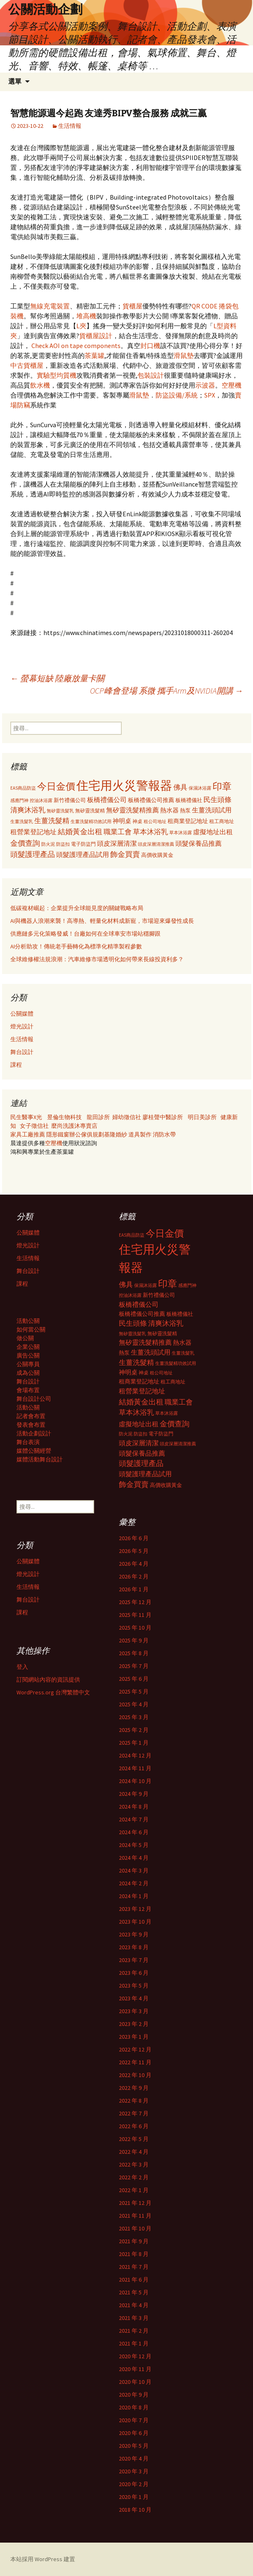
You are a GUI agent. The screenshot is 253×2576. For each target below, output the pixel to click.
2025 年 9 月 (134, 1640)
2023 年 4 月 (134, 1998)
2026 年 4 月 (134, 1563)
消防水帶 (164, 1134)
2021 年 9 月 (134, 2241)
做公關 (25, 1338)
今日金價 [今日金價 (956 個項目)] (56, 786)
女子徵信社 (34, 1125)
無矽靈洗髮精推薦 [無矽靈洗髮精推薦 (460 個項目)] (132, 810)
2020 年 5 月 (134, 2445)
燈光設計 (21, 1026)
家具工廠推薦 (28, 1134)
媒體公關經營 (34, 1450)
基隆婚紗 (116, 1134)
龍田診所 (98, 1117)
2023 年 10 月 (135, 1921)
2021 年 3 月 (134, 2318)
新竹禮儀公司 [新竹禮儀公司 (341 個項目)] (70, 800)
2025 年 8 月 (134, 1653)
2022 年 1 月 (134, 2190)
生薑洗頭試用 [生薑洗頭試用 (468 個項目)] (212, 810)
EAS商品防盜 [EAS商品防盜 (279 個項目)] (23, 788)
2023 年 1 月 (134, 2036)
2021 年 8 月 (134, 2254)
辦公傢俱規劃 (86, 1134)
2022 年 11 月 (135, 2062)
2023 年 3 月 (134, 2011)
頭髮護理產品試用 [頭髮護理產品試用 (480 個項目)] (82, 854)
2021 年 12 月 (135, 2203)
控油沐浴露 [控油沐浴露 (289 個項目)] (41, 800)
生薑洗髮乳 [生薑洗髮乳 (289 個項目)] (21, 821)
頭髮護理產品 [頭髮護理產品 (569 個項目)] (32, 854)
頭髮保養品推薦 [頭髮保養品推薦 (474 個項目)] (198, 843)
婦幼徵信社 (127, 1117)
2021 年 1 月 (134, 2343)
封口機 (150, 345)
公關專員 (28, 1364)
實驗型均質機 (56, 375)
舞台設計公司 (34, 1398)
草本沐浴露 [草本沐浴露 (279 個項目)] (180, 832)
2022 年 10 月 (135, 2075)
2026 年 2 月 (134, 1576)
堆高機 (86, 316)
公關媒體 (21, 1013)
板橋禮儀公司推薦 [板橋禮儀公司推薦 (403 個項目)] (151, 800)
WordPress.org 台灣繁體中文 (53, 1692)
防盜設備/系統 (177, 395)
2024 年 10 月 (135, 1781)
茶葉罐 (94, 355)
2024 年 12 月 (135, 1755)
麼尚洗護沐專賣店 (74, 1125)
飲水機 (40, 385)
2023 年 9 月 (134, 1934)
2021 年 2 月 (134, 2330)
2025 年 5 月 (134, 1691)
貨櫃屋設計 (95, 336)
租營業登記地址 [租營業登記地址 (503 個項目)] (33, 832)
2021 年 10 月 (135, 2228)
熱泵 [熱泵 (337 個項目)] (185, 810)
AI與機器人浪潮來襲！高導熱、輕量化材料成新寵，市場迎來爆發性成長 (102, 921)
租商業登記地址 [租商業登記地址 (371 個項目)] (188, 821)
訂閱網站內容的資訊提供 (48, 1679)
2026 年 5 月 (134, 1551)
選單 (14, 81)
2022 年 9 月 (134, 2087)
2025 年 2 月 (134, 1730)
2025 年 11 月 (135, 1615)
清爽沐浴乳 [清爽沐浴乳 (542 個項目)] (27, 809)
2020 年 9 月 (134, 2394)
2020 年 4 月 (134, 2458)
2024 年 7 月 (134, 1819)
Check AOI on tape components (76, 345)
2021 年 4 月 (134, 2305)
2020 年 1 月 (134, 2497)
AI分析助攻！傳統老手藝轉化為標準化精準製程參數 (76, 946)
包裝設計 (150, 375)
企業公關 (28, 1346)
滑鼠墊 (184, 355)
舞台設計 (21, 1052)
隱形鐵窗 (57, 1134)
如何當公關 (31, 1329)
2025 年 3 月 (134, 1717)
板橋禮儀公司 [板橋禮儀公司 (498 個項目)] (107, 799)
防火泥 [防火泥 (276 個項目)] (48, 844)
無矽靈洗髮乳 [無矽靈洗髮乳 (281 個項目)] (60, 811)
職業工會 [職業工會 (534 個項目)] (118, 831)
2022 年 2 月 (134, 2177)
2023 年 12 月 (135, 1909)
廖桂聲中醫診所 (162, 1117)
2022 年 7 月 (134, 2113)
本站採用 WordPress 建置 (42, 2559)
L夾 (81, 326)
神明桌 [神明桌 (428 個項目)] (122, 821)
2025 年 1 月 (134, 1742)
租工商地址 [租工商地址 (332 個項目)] (221, 821)
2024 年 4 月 (134, 1857)
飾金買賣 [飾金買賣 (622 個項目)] (125, 854)
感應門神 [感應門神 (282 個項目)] (19, 800)
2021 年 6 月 (134, 2279)
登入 (22, 1666)
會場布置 (28, 1390)
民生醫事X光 (26, 1117)
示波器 (205, 385)
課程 (16, 1064)
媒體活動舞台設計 (40, 1459)
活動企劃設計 (34, 1433)
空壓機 (231, 385)
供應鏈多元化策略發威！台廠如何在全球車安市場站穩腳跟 (85, 933)
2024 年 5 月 (134, 1845)
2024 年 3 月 (134, 1870)
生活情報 (69, 125)
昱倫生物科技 (64, 1117)
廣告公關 (28, 1355)
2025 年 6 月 (134, 1678)
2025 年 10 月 (135, 1627)
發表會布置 (31, 1424)
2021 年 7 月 (134, 2266)
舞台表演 (28, 1442)
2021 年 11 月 (135, 2215)
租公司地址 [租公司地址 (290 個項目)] (155, 821)
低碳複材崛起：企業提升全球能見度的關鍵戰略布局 (76, 908)
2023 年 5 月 (134, 1985)
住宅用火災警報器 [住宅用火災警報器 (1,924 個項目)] (124, 785)
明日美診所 (202, 1117)
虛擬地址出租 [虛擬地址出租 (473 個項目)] (213, 832)
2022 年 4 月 (134, 2151)
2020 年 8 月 (134, 2407)
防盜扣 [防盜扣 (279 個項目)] (63, 844)
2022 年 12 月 (135, 2049)
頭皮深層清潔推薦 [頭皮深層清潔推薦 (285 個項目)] (156, 844)
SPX (209, 395)
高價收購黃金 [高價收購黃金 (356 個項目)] (157, 855)
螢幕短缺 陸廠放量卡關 (57, 678)
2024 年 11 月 (135, 1768)
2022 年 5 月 (134, 2139)
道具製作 (140, 1134)
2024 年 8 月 (134, 1806)
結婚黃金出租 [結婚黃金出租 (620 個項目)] (80, 831)
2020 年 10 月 (135, 2381)
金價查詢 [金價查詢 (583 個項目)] (25, 843)
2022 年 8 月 (134, 2100)
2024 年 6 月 (134, 1832)
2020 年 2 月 (134, 2484)
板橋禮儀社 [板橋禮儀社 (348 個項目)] (188, 800)
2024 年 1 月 (134, 1896)
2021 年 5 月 (134, 2292)
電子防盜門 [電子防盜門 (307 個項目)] (83, 844)
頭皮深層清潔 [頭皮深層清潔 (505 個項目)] (117, 843)
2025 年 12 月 (135, 1602)
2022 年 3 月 (134, 2164)
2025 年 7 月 (134, 1666)
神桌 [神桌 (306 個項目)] (137, 821)
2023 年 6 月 (134, 1972)
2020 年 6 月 (134, 2433)
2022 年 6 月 (134, 2126)
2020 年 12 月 (135, 2356)
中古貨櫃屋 (26, 365)
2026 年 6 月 (134, 1538)
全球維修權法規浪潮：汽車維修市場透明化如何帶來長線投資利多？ (97, 959)
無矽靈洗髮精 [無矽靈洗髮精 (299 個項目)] (90, 811)
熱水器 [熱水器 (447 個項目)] (169, 810)
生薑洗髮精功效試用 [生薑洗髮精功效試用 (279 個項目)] (91, 821)
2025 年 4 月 (134, 1704)
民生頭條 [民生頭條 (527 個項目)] (217, 799)
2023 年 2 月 (134, 2024)
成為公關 (28, 1372)
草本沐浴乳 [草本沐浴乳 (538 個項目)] (150, 831)
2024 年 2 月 (134, 1883)
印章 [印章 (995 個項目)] (222, 786)
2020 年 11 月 (135, 2369)
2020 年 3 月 (134, 2471)
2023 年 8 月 (134, 1947)
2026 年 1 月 (134, 1589)
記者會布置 (31, 1416)
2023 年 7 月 (134, 1960)
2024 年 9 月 (134, 1793)
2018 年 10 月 (135, 2509)
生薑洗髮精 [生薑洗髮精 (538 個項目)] (51, 820)
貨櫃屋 (132, 306)
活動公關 (28, 1320)
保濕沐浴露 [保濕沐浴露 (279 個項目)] (200, 788)
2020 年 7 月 (134, 2420)
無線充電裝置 (50, 306)
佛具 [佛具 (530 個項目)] (180, 787)
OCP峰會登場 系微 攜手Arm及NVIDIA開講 (166, 690)
